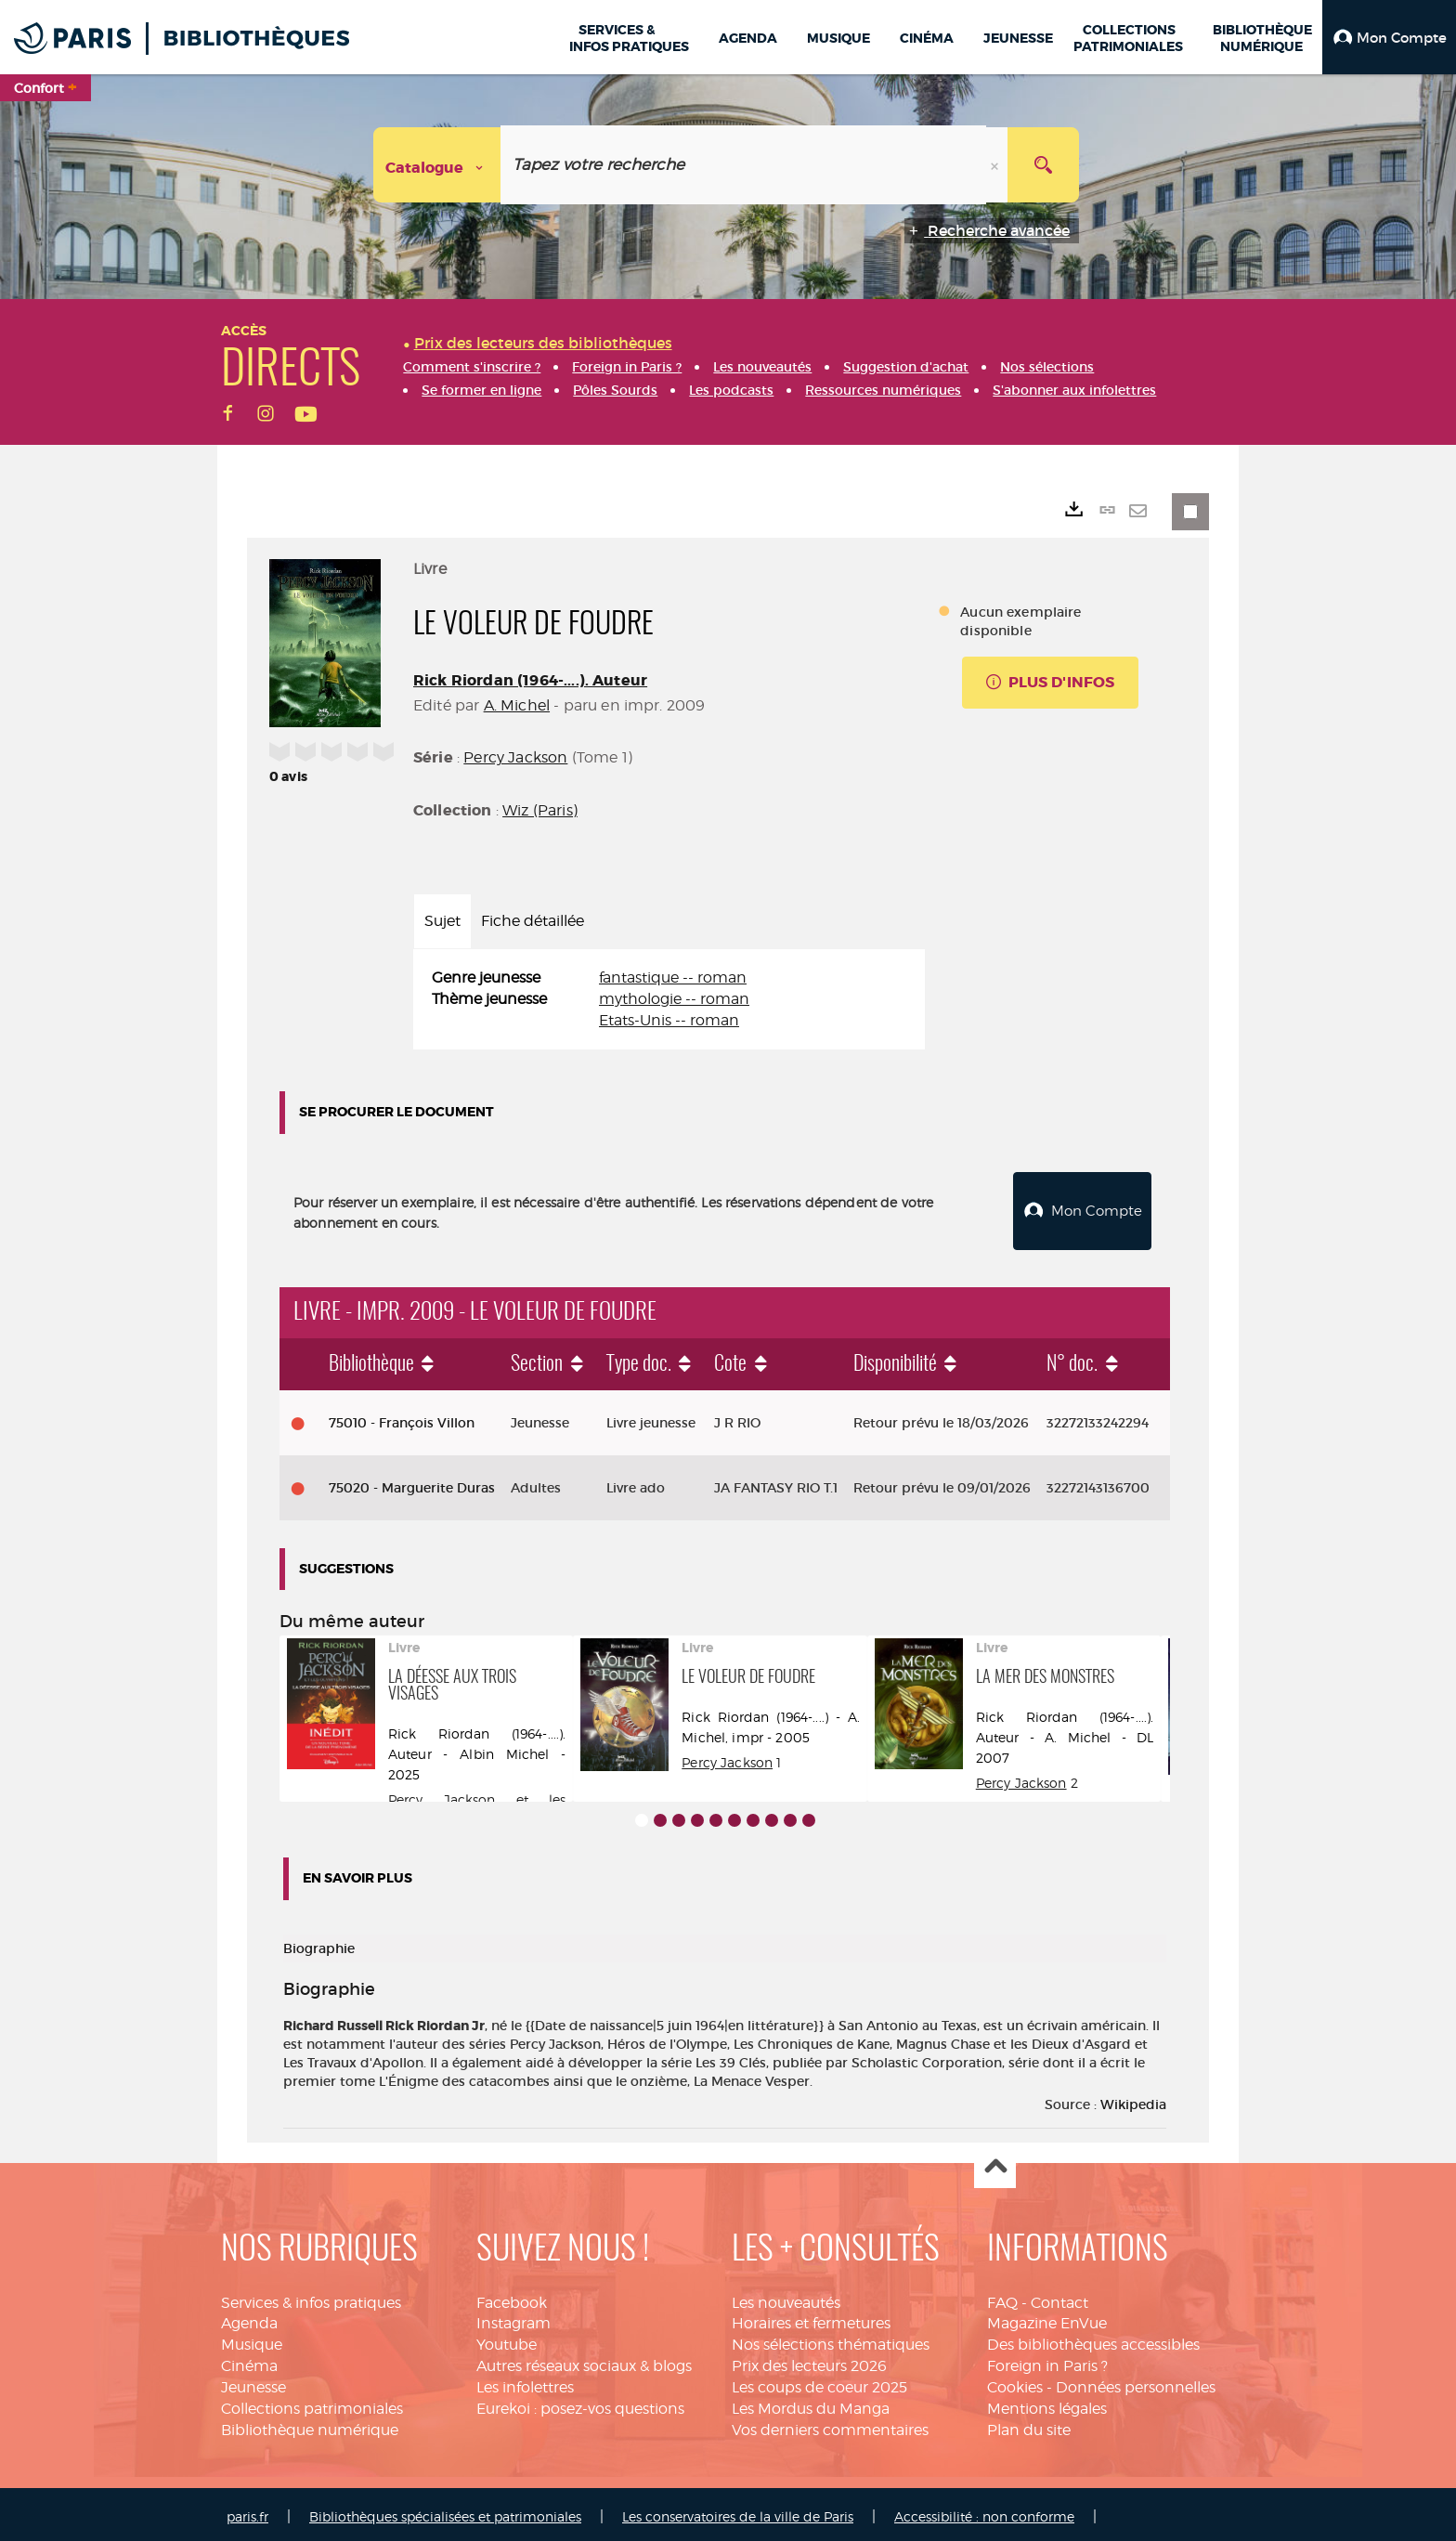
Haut (995, 2163)
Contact (1059, 2298)
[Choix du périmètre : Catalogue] (437, 164)
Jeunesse (253, 2382)
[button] (1389, 37)
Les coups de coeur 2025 (819, 2382)
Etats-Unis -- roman (669, 1020)
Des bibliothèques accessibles (1093, 2340)
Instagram (513, 2319)
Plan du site (1029, 2425)
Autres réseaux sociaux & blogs (584, 2361)
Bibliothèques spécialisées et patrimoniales (445, 2512)
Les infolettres (525, 2382)
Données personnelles (1136, 2382)
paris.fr (247, 2512)
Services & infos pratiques (311, 2298)
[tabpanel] (669, 1000)
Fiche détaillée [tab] (532, 921)
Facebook (511, 2298)
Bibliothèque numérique (309, 2425)
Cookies (1015, 2382)
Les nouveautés (786, 2298)
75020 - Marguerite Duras (412, 1483)
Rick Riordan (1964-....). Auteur (530, 680)
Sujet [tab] (442, 921)
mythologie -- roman (674, 999)
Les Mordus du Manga (811, 2404)
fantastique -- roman (673, 977)
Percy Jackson (515, 757)
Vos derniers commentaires (830, 2425)
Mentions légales (1047, 2404)
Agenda (249, 2319)
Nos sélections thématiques (831, 2340)
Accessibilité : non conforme (984, 2512)
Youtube (506, 2340)
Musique (251, 2340)
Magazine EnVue (1047, 2319)
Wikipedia (1133, 2099)
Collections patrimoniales (312, 2404)
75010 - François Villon (401, 1418)
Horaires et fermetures (811, 2319)
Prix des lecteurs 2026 (809, 2361)
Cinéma (249, 2361)
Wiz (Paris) (540, 810)
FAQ (1002, 2298)
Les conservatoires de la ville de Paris (737, 2512)
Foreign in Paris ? (1047, 2361)
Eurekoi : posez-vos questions (580, 2404)
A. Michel (517, 705)
